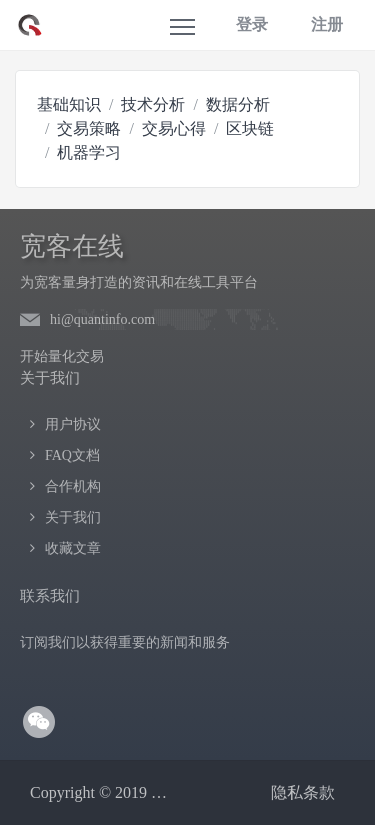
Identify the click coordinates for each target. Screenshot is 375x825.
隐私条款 (303, 792)
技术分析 (153, 104)
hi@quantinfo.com (102, 319)
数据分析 (238, 104)
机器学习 (89, 152)
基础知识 (69, 104)
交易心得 (174, 128)
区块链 (250, 128)
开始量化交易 (62, 356)
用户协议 (73, 424)
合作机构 (73, 486)
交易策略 (89, 128)
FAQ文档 (72, 455)
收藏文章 (73, 548)
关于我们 (73, 517)
